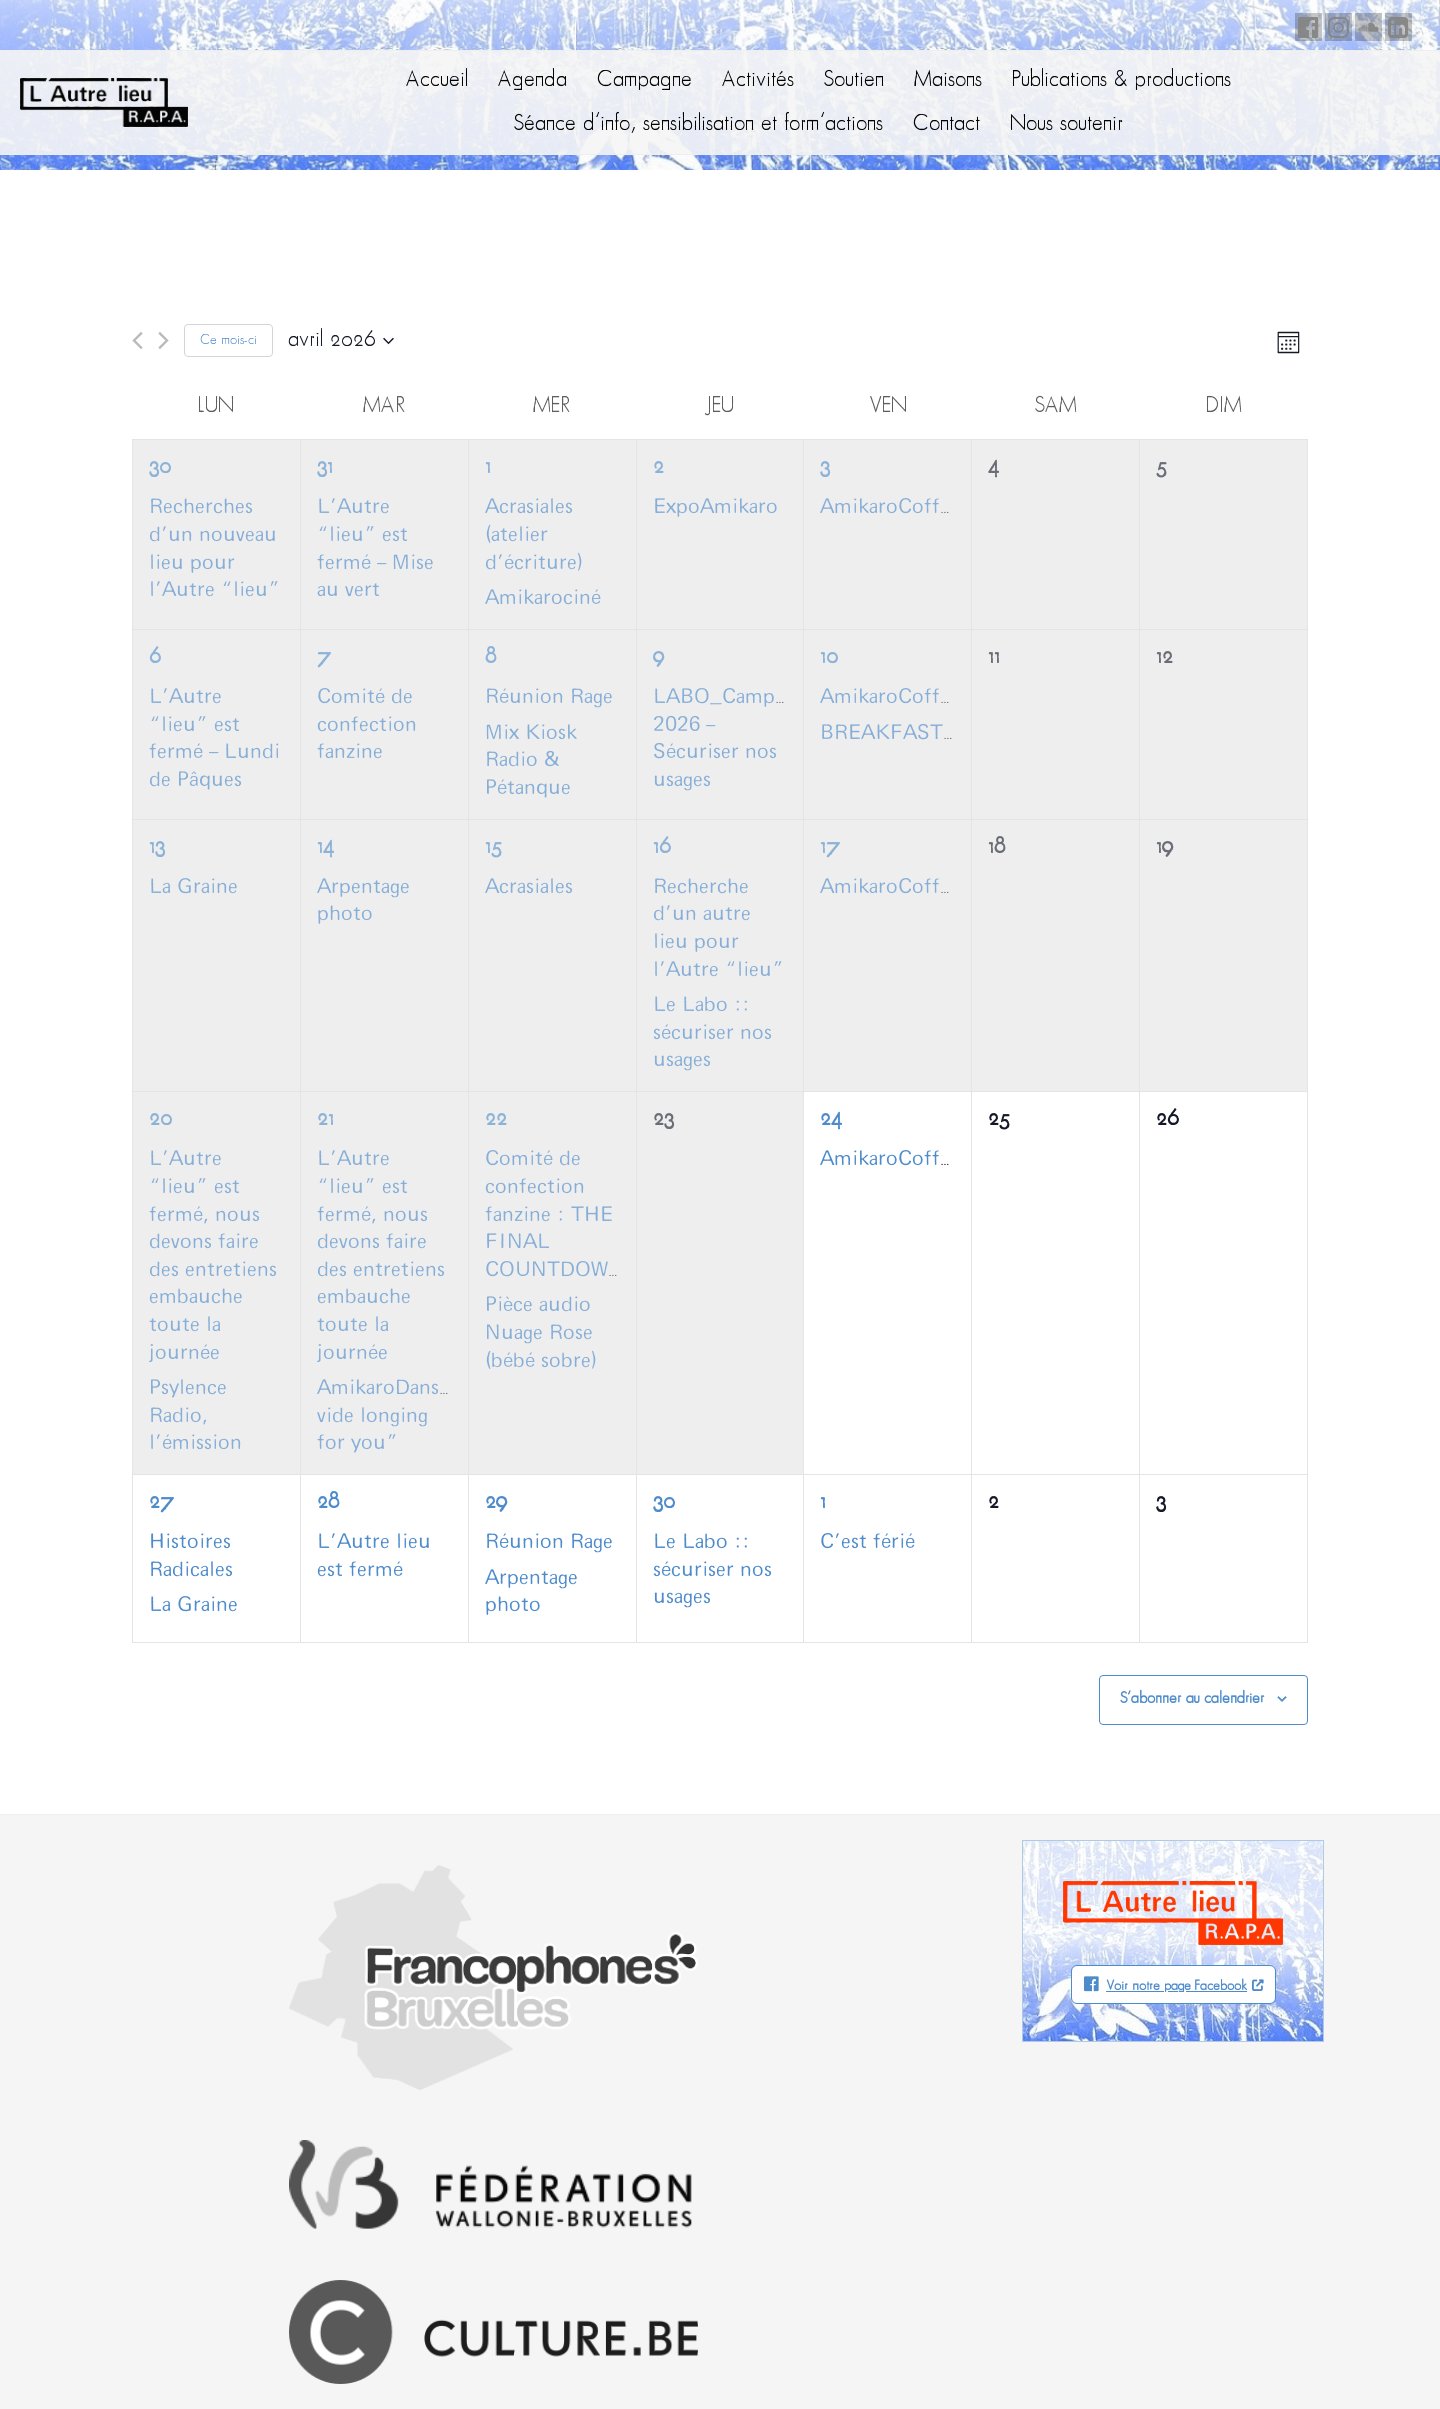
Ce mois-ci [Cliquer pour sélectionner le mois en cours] (228, 340)
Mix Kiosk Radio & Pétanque (531, 760)
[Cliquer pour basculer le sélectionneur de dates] (341, 341)
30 (160, 467)
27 (161, 1502)
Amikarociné (543, 598)
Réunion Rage (549, 697)
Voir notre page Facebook (1176, 1986)
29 (496, 1502)
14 (325, 847)
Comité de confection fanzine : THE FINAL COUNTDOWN (554, 1214)
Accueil (437, 80)
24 (831, 1119)
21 (325, 1119)
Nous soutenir (1066, 124)
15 (493, 847)
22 (496, 1119)
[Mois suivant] (163, 340)
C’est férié (867, 1542)
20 (160, 1119)
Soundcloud (1365, 24)
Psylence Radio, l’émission (195, 1415)
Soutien (854, 80)
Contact (946, 124)
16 (661, 847)
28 (328, 1502)
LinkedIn (1395, 24)
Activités (758, 80)
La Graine (193, 887)
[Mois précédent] (137, 340)
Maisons (948, 80)
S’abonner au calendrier (1192, 1699)
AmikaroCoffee (890, 507)
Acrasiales (529, 887)
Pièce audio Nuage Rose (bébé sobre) (541, 1332)
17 (830, 847)
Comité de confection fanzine (367, 724)
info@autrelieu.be (115, 2222)
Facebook (1305, 24)
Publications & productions (1121, 80)
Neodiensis (1329, 2354)
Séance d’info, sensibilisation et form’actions (698, 124)
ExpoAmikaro (715, 507)
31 (325, 467)
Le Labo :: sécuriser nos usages (712, 1032)
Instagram (1335, 24)
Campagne (644, 80)
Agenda (532, 80)
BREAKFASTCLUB (910, 733)
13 (157, 847)
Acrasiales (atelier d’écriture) (534, 534)
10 (829, 657)
